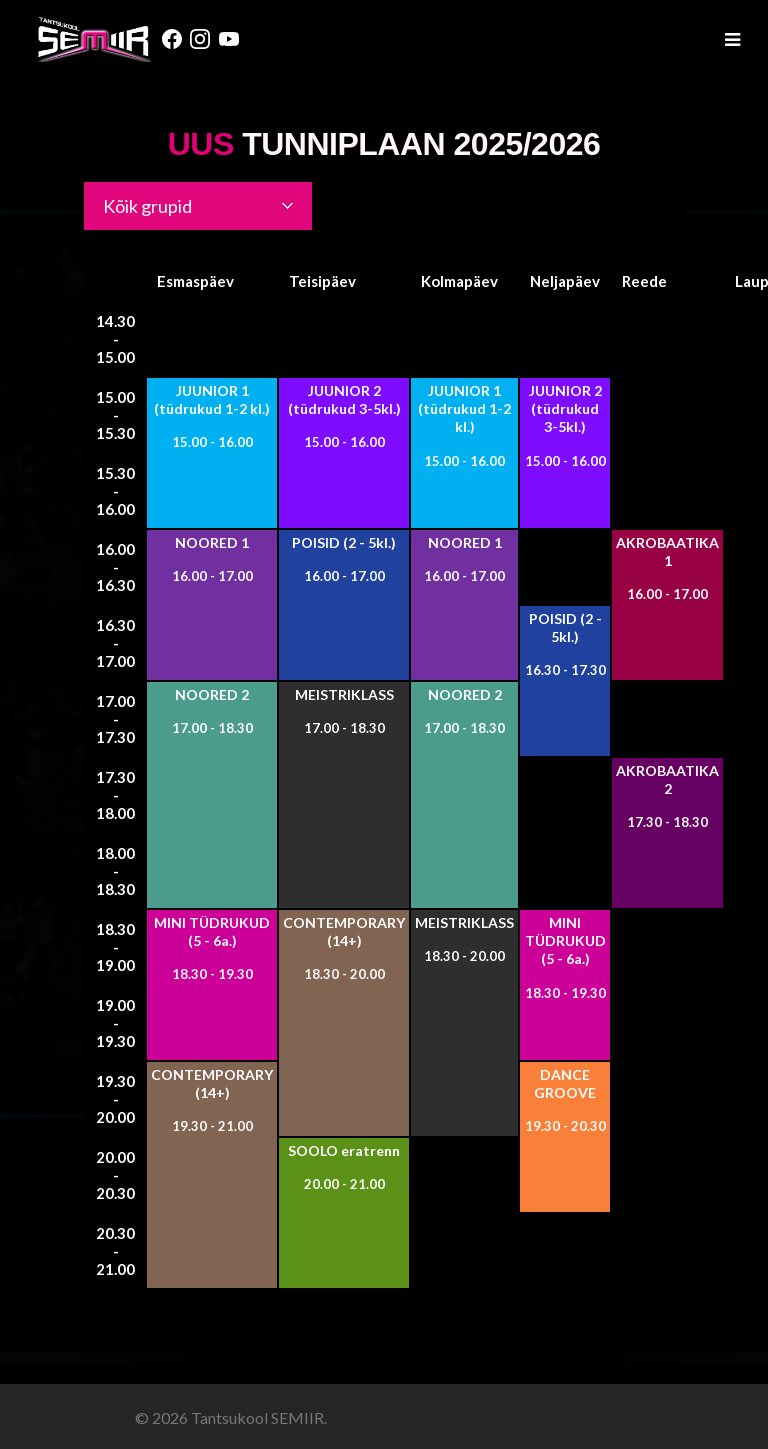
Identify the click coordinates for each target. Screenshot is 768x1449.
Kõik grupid (147, 206)
